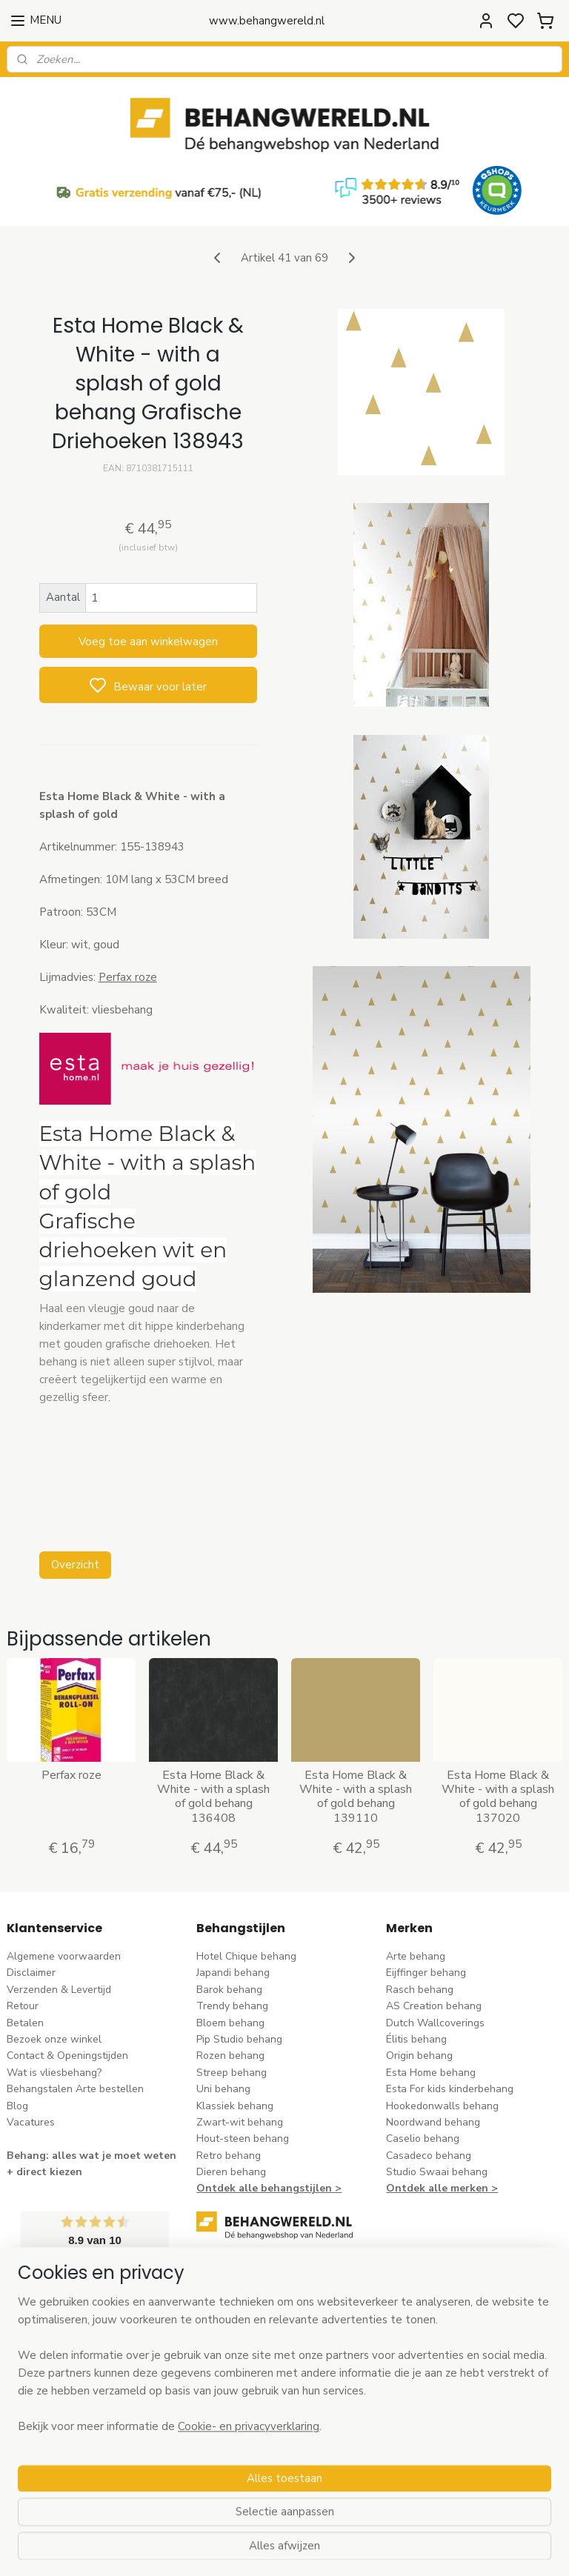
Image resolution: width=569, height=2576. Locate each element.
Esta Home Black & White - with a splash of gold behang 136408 (213, 1797)
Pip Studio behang (239, 2039)
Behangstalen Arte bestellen (75, 2089)
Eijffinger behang (426, 1973)
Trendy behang (232, 2006)
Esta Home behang (431, 2073)
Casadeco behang (428, 2156)
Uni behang (223, 2089)
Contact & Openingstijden (67, 2056)
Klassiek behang (234, 2106)
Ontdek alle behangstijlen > (269, 2188)
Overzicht (75, 1564)
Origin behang (419, 2056)
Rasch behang (419, 1990)
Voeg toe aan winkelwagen (148, 640)
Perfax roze (128, 976)
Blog (17, 2106)
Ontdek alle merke (434, 2188)
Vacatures (31, 2122)
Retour (23, 2006)
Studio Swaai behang (437, 2172)
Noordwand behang (433, 2122)
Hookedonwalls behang (442, 2106)
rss (377, 2549)
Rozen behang (230, 2056)
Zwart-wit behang (239, 2122)
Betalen (25, 2023)
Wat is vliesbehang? (54, 2073)
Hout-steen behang (242, 2138)
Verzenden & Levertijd (59, 1990)
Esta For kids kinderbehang (449, 2089)
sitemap (350, 2549)
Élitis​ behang (416, 2039)
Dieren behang (231, 2172)
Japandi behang (233, 1973)
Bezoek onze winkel (54, 2039)
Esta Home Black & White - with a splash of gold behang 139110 (355, 1797)
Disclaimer (31, 1973)
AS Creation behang (434, 2006)
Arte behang (415, 1956)
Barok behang (229, 1990)
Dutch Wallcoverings (435, 2023)
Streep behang (231, 2073)
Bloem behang (230, 2023)
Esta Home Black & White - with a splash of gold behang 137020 (498, 1797)
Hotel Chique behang (246, 1956)
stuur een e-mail (235, 2366)
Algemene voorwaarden (64, 1956)
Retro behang (228, 2156)
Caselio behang (422, 2138)
